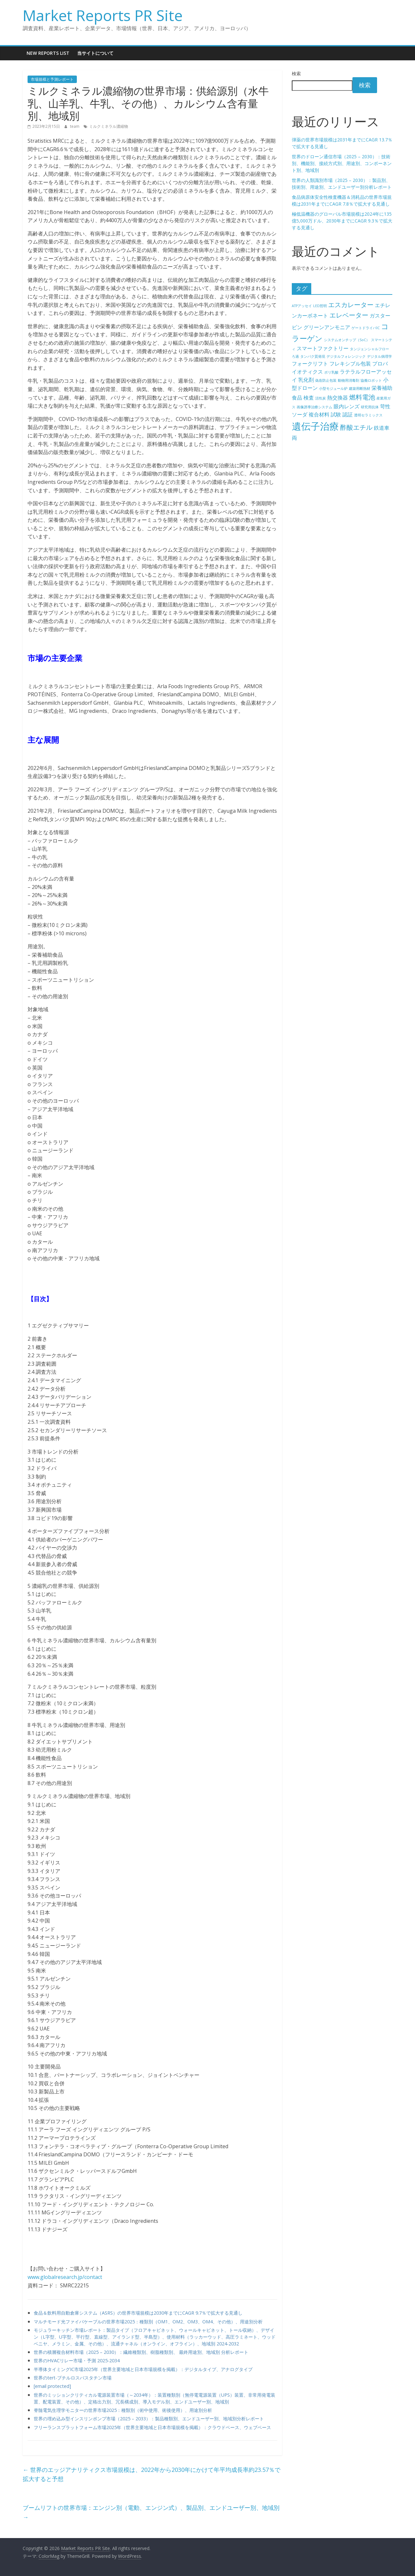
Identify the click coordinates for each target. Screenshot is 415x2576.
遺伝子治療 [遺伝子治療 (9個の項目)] (315, 426)
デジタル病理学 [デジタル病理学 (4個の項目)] (379, 356)
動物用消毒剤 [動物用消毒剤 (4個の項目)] (348, 380)
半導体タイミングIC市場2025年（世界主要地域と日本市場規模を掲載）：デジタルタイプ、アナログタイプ (143, 2369)
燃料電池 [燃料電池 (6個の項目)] (362, 397)
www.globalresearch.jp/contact (65, 2277)
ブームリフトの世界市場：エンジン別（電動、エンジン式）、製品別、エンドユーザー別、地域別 (151, 2512)
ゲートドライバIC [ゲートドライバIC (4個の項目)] (365, 328)
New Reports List (48, 53)
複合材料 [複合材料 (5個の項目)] (319, 414)
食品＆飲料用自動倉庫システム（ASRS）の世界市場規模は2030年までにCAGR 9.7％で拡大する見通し (138, 2313)
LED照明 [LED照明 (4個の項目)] (320, 306)
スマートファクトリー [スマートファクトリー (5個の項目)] (323, 348)
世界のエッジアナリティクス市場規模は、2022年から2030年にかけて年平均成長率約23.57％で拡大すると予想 (151, 2474)
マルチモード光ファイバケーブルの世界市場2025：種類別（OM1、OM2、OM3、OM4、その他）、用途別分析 (148, 2321)
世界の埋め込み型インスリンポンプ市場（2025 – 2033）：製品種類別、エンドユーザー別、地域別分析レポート (149, 2418)
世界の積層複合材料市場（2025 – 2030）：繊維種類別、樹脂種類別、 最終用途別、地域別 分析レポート (141, 2352)
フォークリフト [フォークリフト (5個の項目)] (310, 363)
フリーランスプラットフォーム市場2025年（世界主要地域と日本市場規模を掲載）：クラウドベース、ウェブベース (152, 2427)
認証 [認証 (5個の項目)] (347, 414)
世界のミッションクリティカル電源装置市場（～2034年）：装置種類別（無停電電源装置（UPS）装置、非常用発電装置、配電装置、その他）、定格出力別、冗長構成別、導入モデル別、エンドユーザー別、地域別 (154, 2398)
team (75, 126)
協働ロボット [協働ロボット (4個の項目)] (371, 380)
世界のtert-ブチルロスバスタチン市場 (73, 2378)
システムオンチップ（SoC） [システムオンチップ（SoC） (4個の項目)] (347, 340)
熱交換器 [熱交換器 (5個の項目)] (337, 397)
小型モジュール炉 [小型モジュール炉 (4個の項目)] (333, 388)
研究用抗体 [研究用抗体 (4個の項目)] (370, 407)
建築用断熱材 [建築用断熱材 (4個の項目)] (359, 388)
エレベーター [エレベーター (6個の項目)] (348, 315)
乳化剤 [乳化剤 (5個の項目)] (306, 379)
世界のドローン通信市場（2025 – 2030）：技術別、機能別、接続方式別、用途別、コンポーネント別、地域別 (342, 163)
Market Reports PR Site (103, 15)
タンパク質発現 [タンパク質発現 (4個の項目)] (312, 356)
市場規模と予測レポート (52, 79)
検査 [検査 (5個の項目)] (308, 397)
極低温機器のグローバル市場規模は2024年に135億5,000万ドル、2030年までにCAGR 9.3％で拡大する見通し (342, 221)
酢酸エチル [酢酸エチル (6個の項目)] (356, 427)
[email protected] (52, 2386)
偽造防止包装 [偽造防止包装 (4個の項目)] (326, 380)
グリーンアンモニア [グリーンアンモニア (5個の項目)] (326, 327)
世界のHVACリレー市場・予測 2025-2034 (77, 2360)
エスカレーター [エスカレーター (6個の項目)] (351, 304)
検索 (296, 73)
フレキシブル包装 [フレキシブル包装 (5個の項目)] (350, 363)
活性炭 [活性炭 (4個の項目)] (320, 398)
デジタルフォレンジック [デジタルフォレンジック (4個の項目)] (346, 356)
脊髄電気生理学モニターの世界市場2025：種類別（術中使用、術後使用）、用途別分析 (123, 2410)
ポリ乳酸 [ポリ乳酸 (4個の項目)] (331, 372)
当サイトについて (95, 53)
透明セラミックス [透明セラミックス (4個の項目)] (368, 415)
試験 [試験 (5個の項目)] (336, 414)
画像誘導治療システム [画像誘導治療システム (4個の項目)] (314, 407)
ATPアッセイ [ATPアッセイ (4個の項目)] (302, 306)
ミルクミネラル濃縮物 (108, 126)
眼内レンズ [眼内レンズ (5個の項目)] (347, 406)
